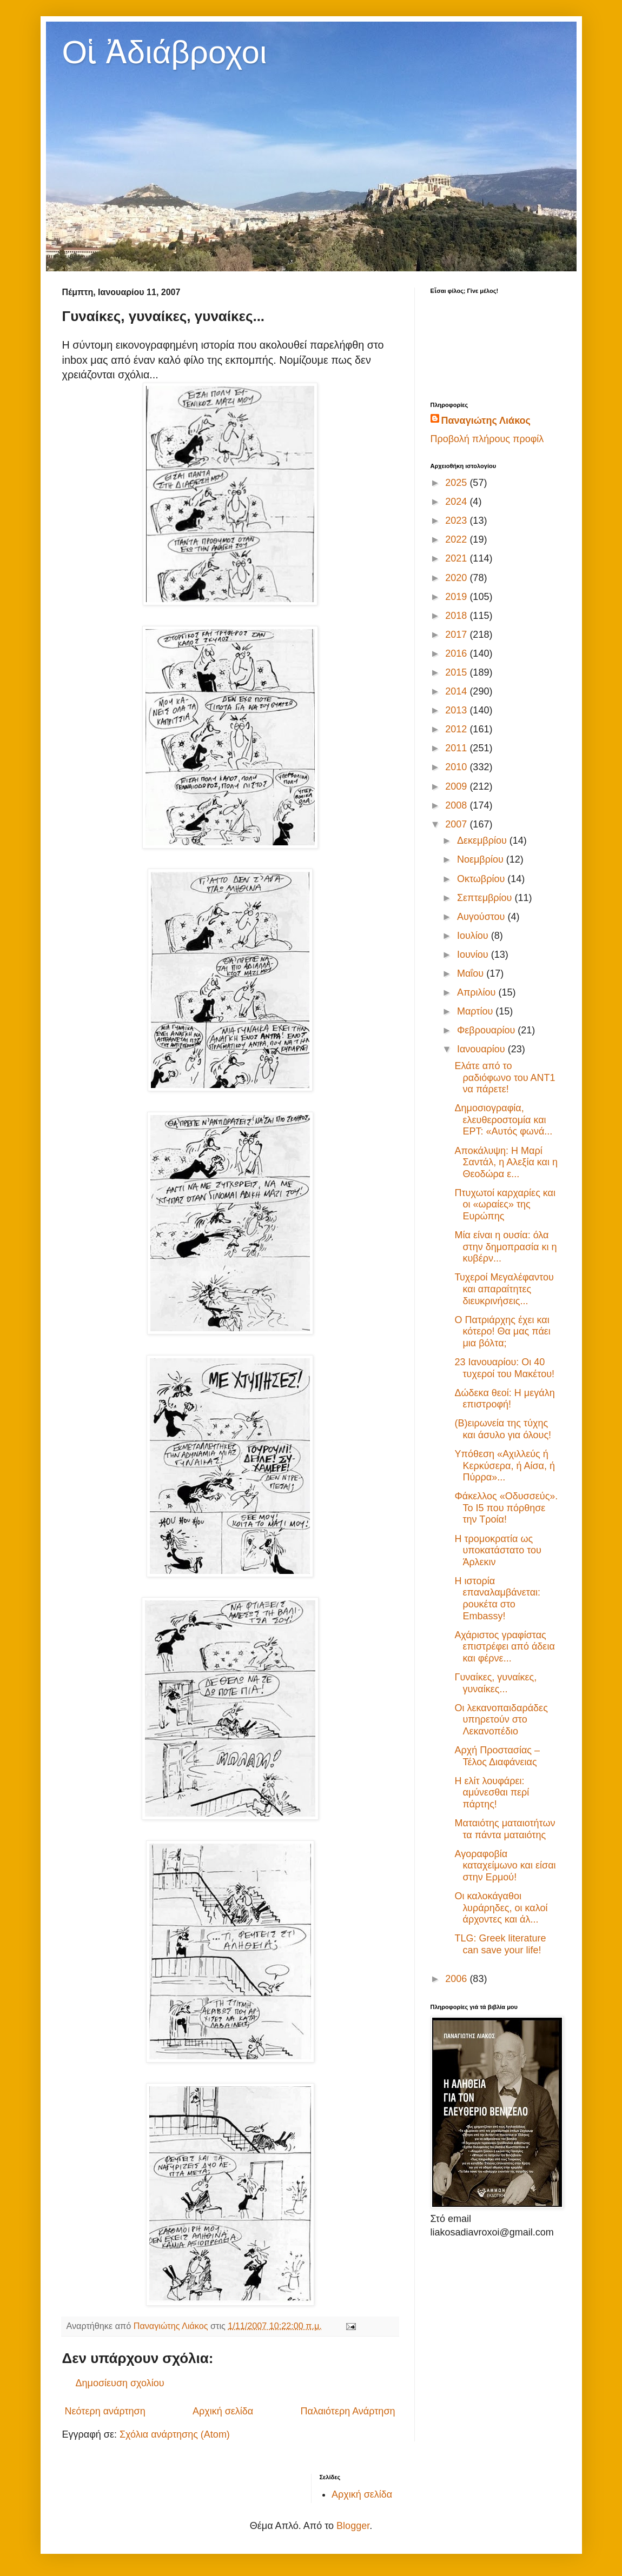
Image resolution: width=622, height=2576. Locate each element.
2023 (457, 520)
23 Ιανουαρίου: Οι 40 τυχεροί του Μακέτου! (504, 1368)
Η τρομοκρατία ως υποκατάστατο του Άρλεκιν (497, 1550)
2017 (457, 634)
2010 (457, 767)
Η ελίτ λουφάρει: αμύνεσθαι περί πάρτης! (491, 1793)
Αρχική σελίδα (223, 2411)
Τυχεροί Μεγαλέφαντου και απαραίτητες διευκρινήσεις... (503, 1289)
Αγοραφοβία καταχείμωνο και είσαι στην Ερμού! (504, 1865)
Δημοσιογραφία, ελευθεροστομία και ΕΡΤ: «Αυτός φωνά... (503, 1120)
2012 (457, 729)
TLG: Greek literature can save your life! (500, 1944)
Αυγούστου (482, 916)
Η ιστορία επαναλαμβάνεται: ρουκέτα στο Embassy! (497, 1598)
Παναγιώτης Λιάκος (486, 420)
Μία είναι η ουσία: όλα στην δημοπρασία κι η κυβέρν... (505, 1247)
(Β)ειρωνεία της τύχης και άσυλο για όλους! (502, 1429)
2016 (457, 653)
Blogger (352, 2525)
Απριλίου (478, 992)
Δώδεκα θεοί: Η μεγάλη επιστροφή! (504, 1398)
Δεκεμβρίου (483, 840)
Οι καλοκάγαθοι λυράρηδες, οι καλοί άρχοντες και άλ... (500, 1908)
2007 (457, 824)
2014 (457, 691)
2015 (457, 672)
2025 (457, 482)
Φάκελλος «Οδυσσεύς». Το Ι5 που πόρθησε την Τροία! (506, 1508)
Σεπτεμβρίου (486, 897)
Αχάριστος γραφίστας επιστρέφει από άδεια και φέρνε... (504, 1647)
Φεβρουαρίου (487, 1030)
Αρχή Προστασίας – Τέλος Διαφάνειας (497, 1756)
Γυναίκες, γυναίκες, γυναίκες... (495, 1683)
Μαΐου (471, 973)
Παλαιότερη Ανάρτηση (348, 2411)
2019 (457, 596)
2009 (457, 786)
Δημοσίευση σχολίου (120, 2383)
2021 (457, 558)
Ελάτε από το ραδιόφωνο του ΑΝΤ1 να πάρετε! (504, 1077)
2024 (457, 501)
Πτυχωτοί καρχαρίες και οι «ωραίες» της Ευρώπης (504, 1204)
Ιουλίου (474, 935)
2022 (457, 539)
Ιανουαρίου (482, 1049)
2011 (457, 748)
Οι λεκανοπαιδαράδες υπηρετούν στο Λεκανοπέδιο (500, 1720)
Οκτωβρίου (482, 878)
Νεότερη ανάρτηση (105, 2411)
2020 (457, 577)
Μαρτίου (476, 1011)
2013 (457, 710)
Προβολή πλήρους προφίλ (487, 438)
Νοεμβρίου (481, 859)
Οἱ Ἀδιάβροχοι (164, 52)
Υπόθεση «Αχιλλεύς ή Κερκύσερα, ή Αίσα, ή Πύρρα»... (504, 1466)
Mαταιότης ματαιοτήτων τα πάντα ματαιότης (504, 1829)
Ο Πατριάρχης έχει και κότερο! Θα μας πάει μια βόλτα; (502, 1331)
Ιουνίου (474, 954)
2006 (457, 1978)
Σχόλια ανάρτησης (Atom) (175, 2434)
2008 (457, 805)
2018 (457, 615)
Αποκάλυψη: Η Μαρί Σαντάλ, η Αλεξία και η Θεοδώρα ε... (506, 1162)
